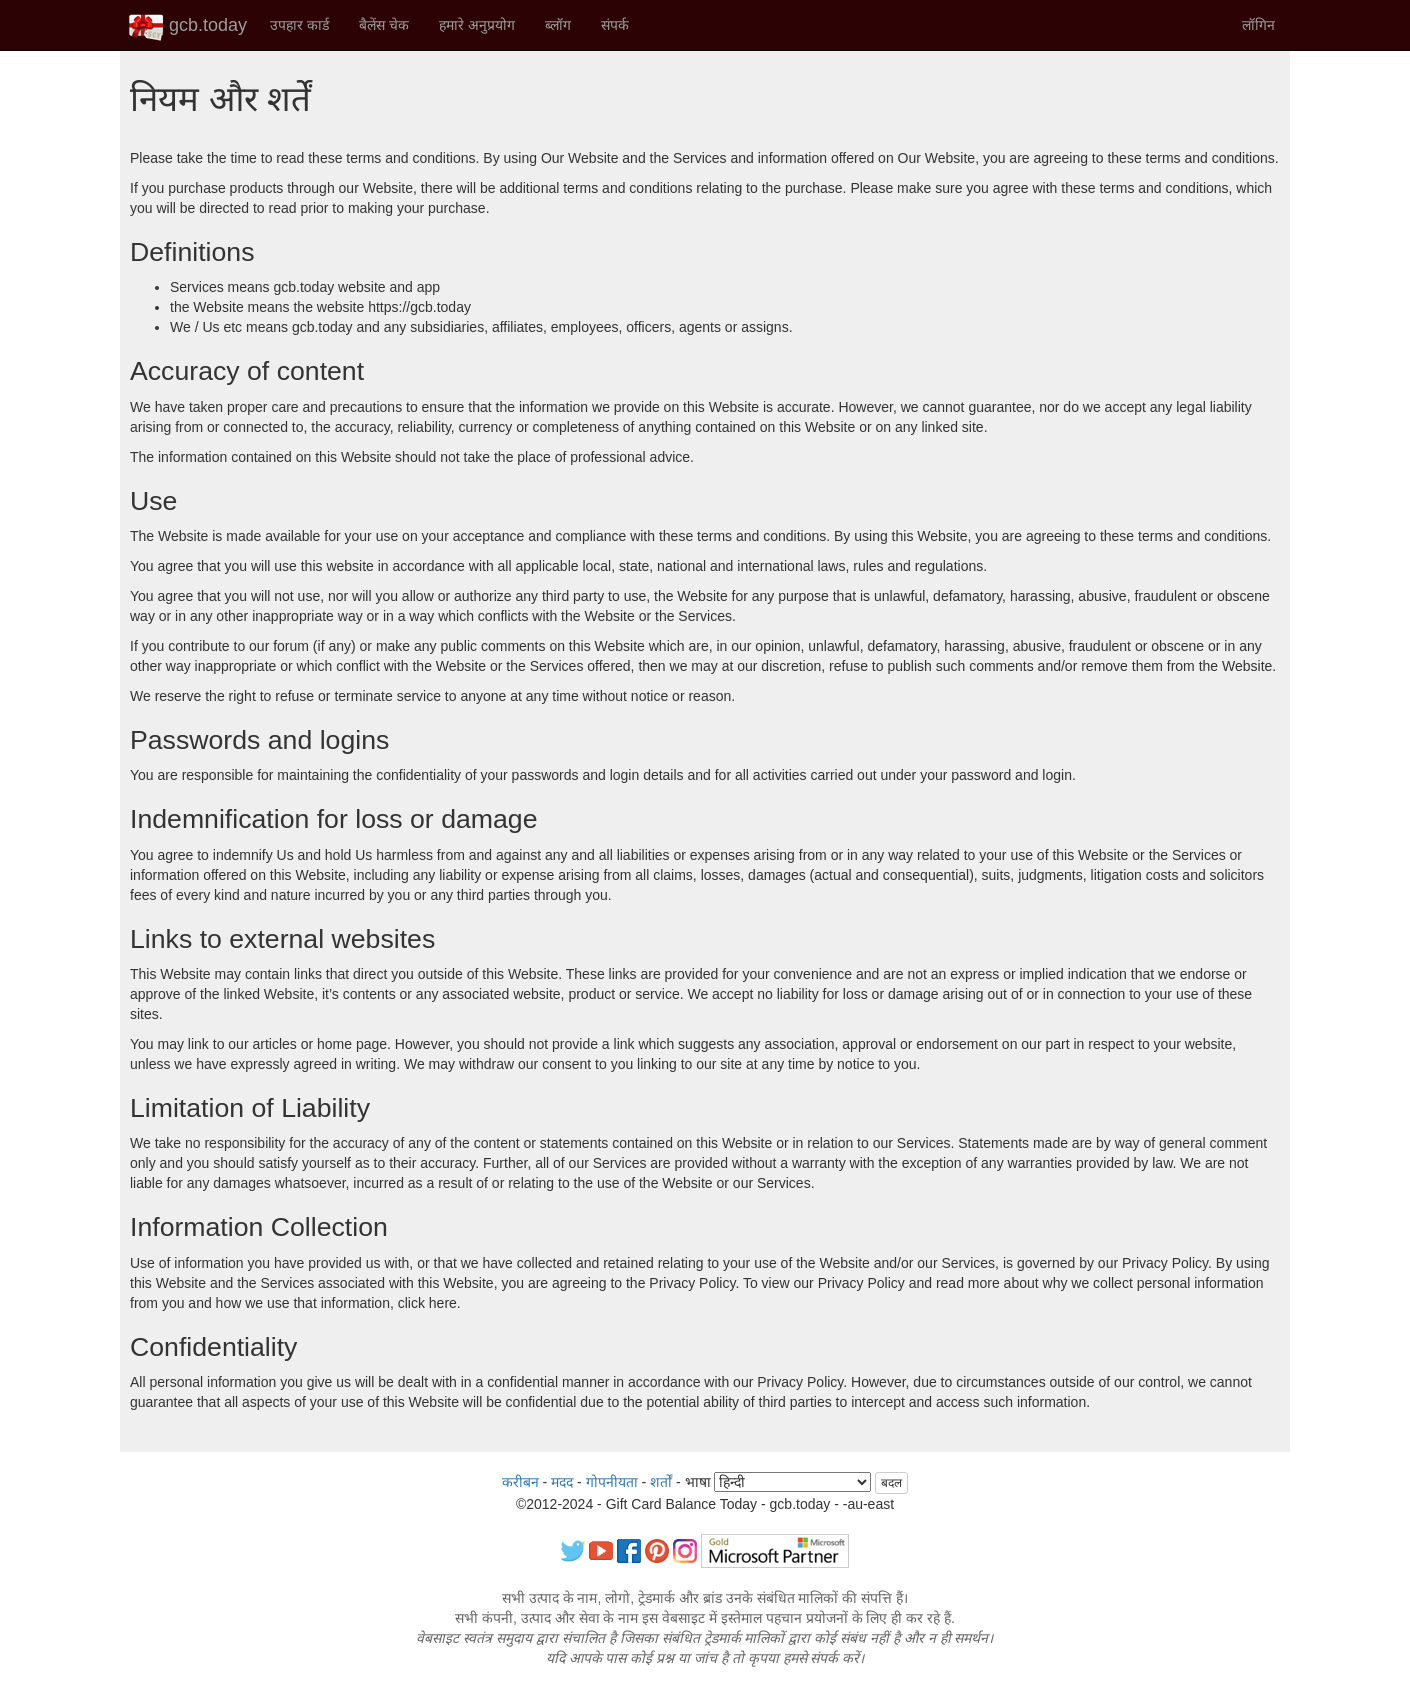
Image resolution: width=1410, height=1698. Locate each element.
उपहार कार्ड (299, 25)
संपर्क (615, 25)
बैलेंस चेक (384, 25)
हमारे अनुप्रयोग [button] (477, 25)
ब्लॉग (558, 25)
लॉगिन (1258, 25)
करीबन (520, 1482)
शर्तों (661, 1482)
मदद (562, 1482)
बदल (891, 1483)
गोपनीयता (612, 1482)
